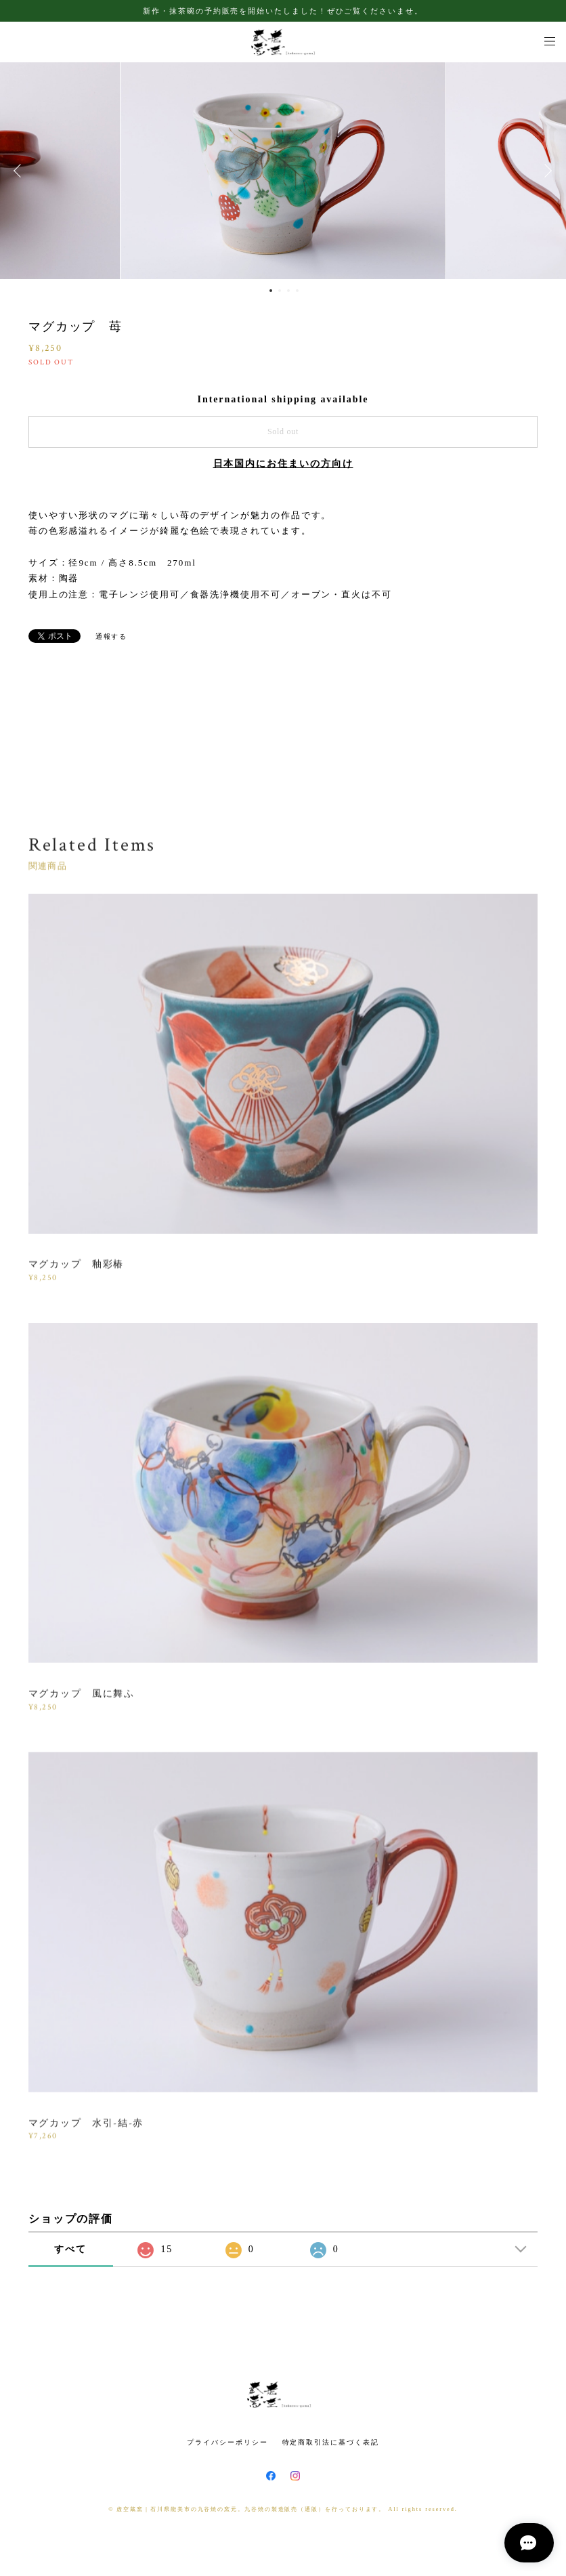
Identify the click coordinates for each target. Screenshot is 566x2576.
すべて (70, 2249)
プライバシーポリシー (227, 2442)
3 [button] (288, 290)
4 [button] (297, 290)
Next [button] (545, 170)
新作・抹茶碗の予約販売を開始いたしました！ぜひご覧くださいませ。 (282, 11)
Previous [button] (20, 170)
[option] (283, 170)
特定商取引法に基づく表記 (330, 2442)
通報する (111, 636)
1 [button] (270, 290)
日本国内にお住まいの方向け (283, 464)
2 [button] (279, 290)
